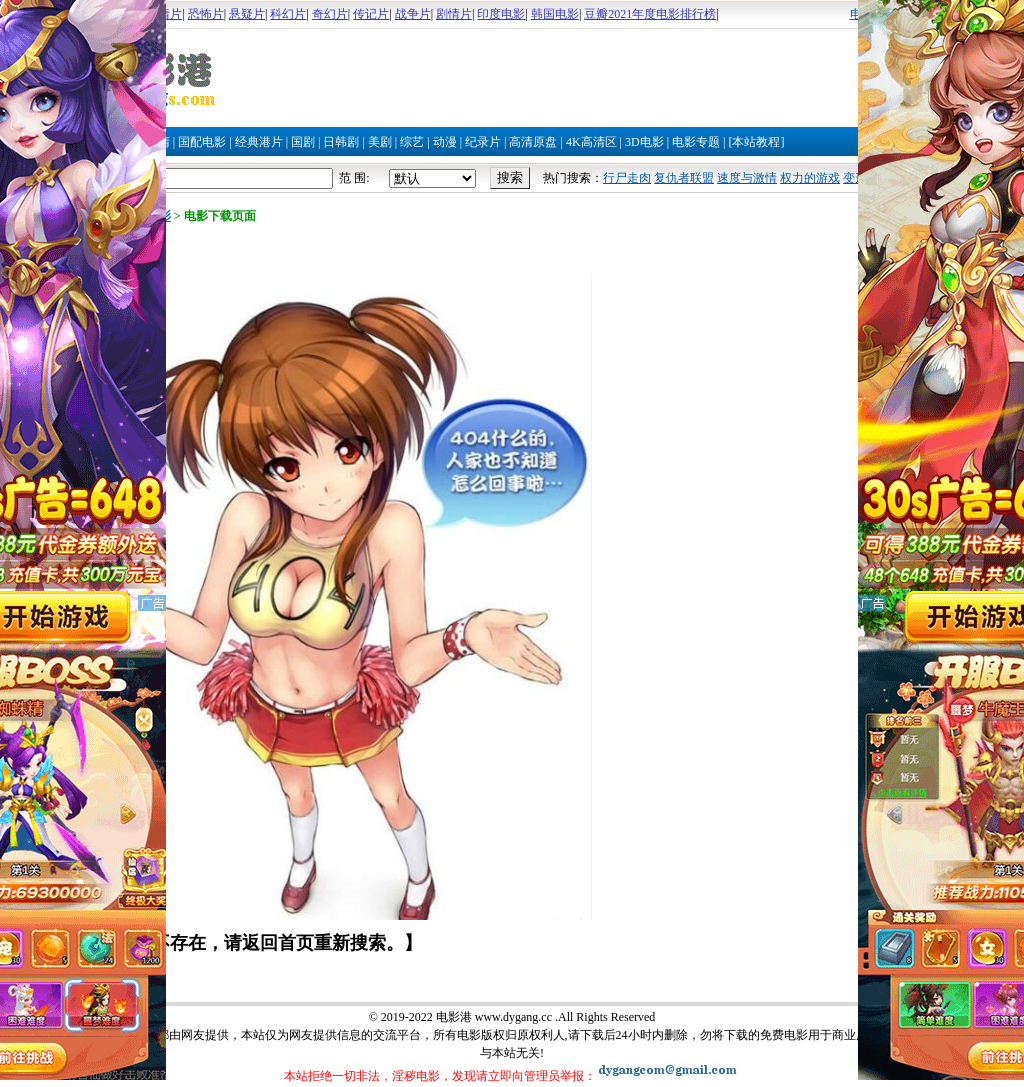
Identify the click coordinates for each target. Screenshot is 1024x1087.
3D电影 (644, 142)
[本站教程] (756, 142)
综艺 (412, 142)
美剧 (380, 142)
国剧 (303, 142)
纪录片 (483, 142)
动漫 (445, 142)
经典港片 (259, 142)
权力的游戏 (810, 178)
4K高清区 (591, 142)
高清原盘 (533, 142)
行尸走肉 (627, 178)
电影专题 (696, 142)
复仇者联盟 (684, 178)
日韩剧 (341, 142)
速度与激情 (747, 178)
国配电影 (202, 142)
